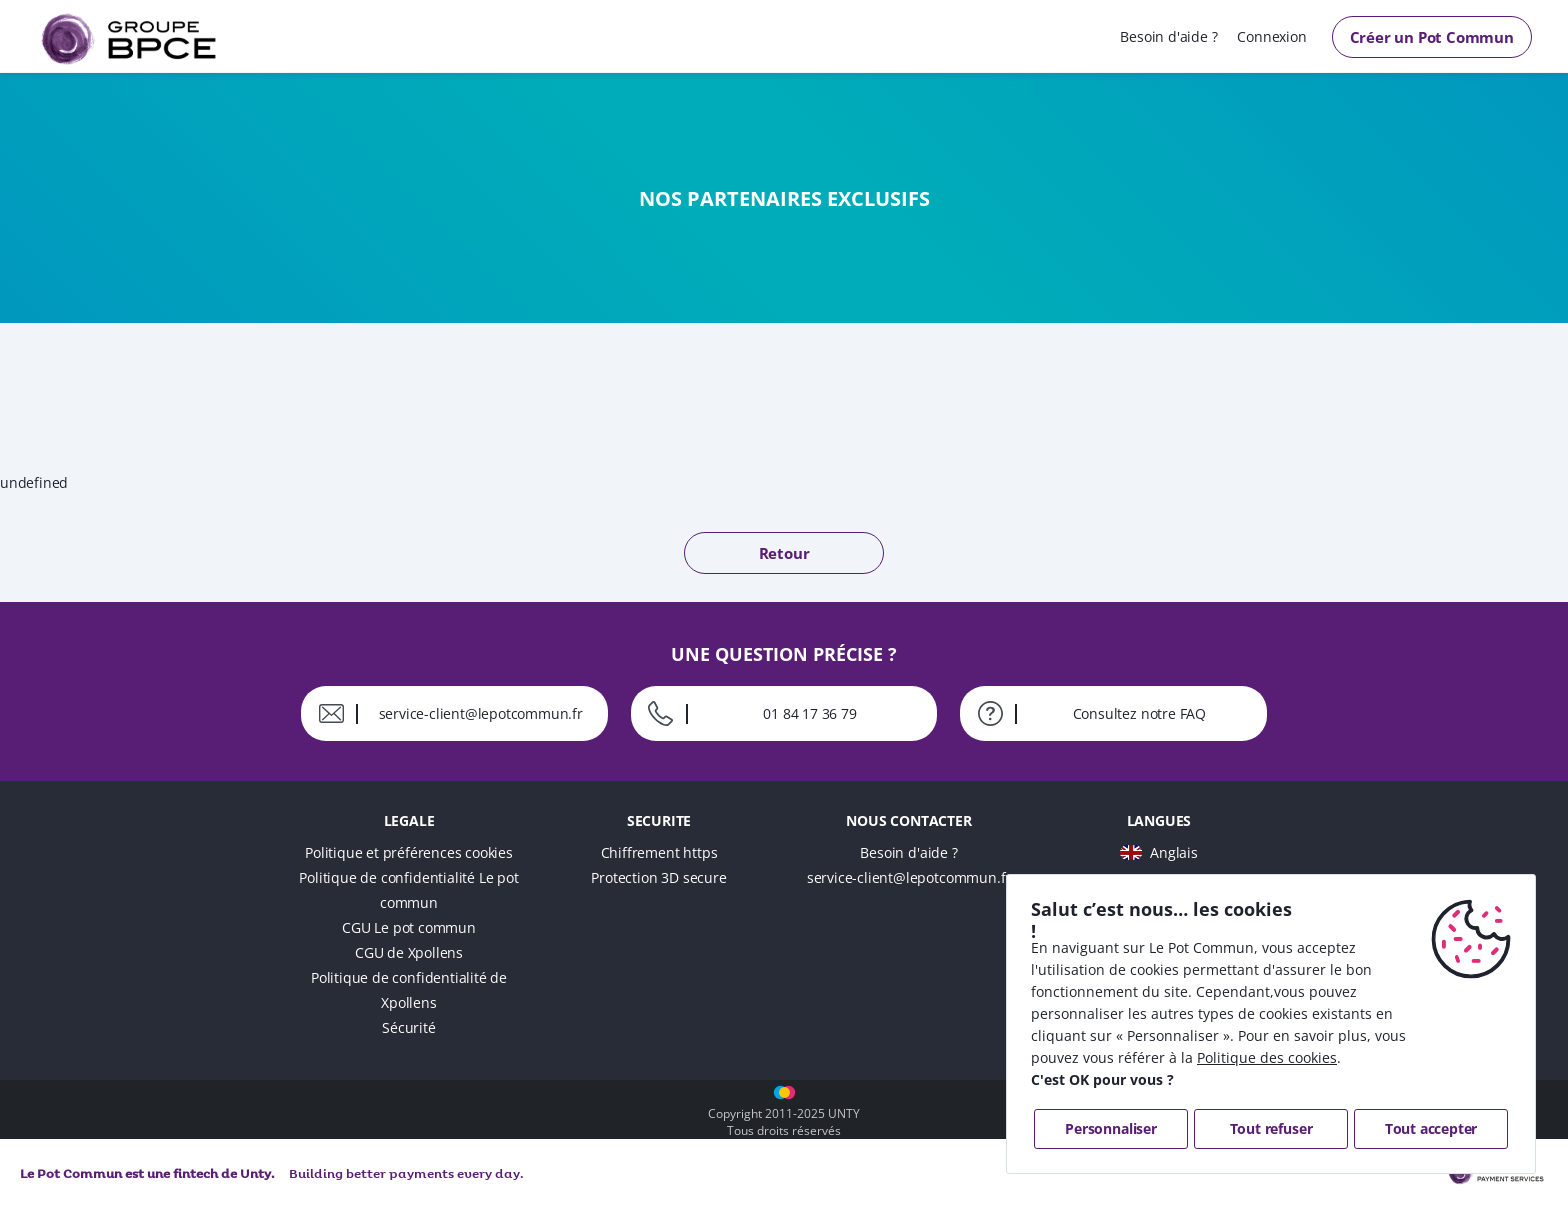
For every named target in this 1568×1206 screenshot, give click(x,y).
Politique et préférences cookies (409, 852)
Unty (255, 1174)
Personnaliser (1110, 1128)
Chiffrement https (659, 852)
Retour (784, 553)
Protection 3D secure (658, 877)
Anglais (1174, 852)
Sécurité (408, 1027)
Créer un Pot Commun (1432, 37)
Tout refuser (1271, 1128)
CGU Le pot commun (409, 927)
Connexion (1271, 36)
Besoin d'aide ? (1168, 36)
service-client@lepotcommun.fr (909, 877)
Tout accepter (1431, 1128)
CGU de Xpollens (409, 952)
